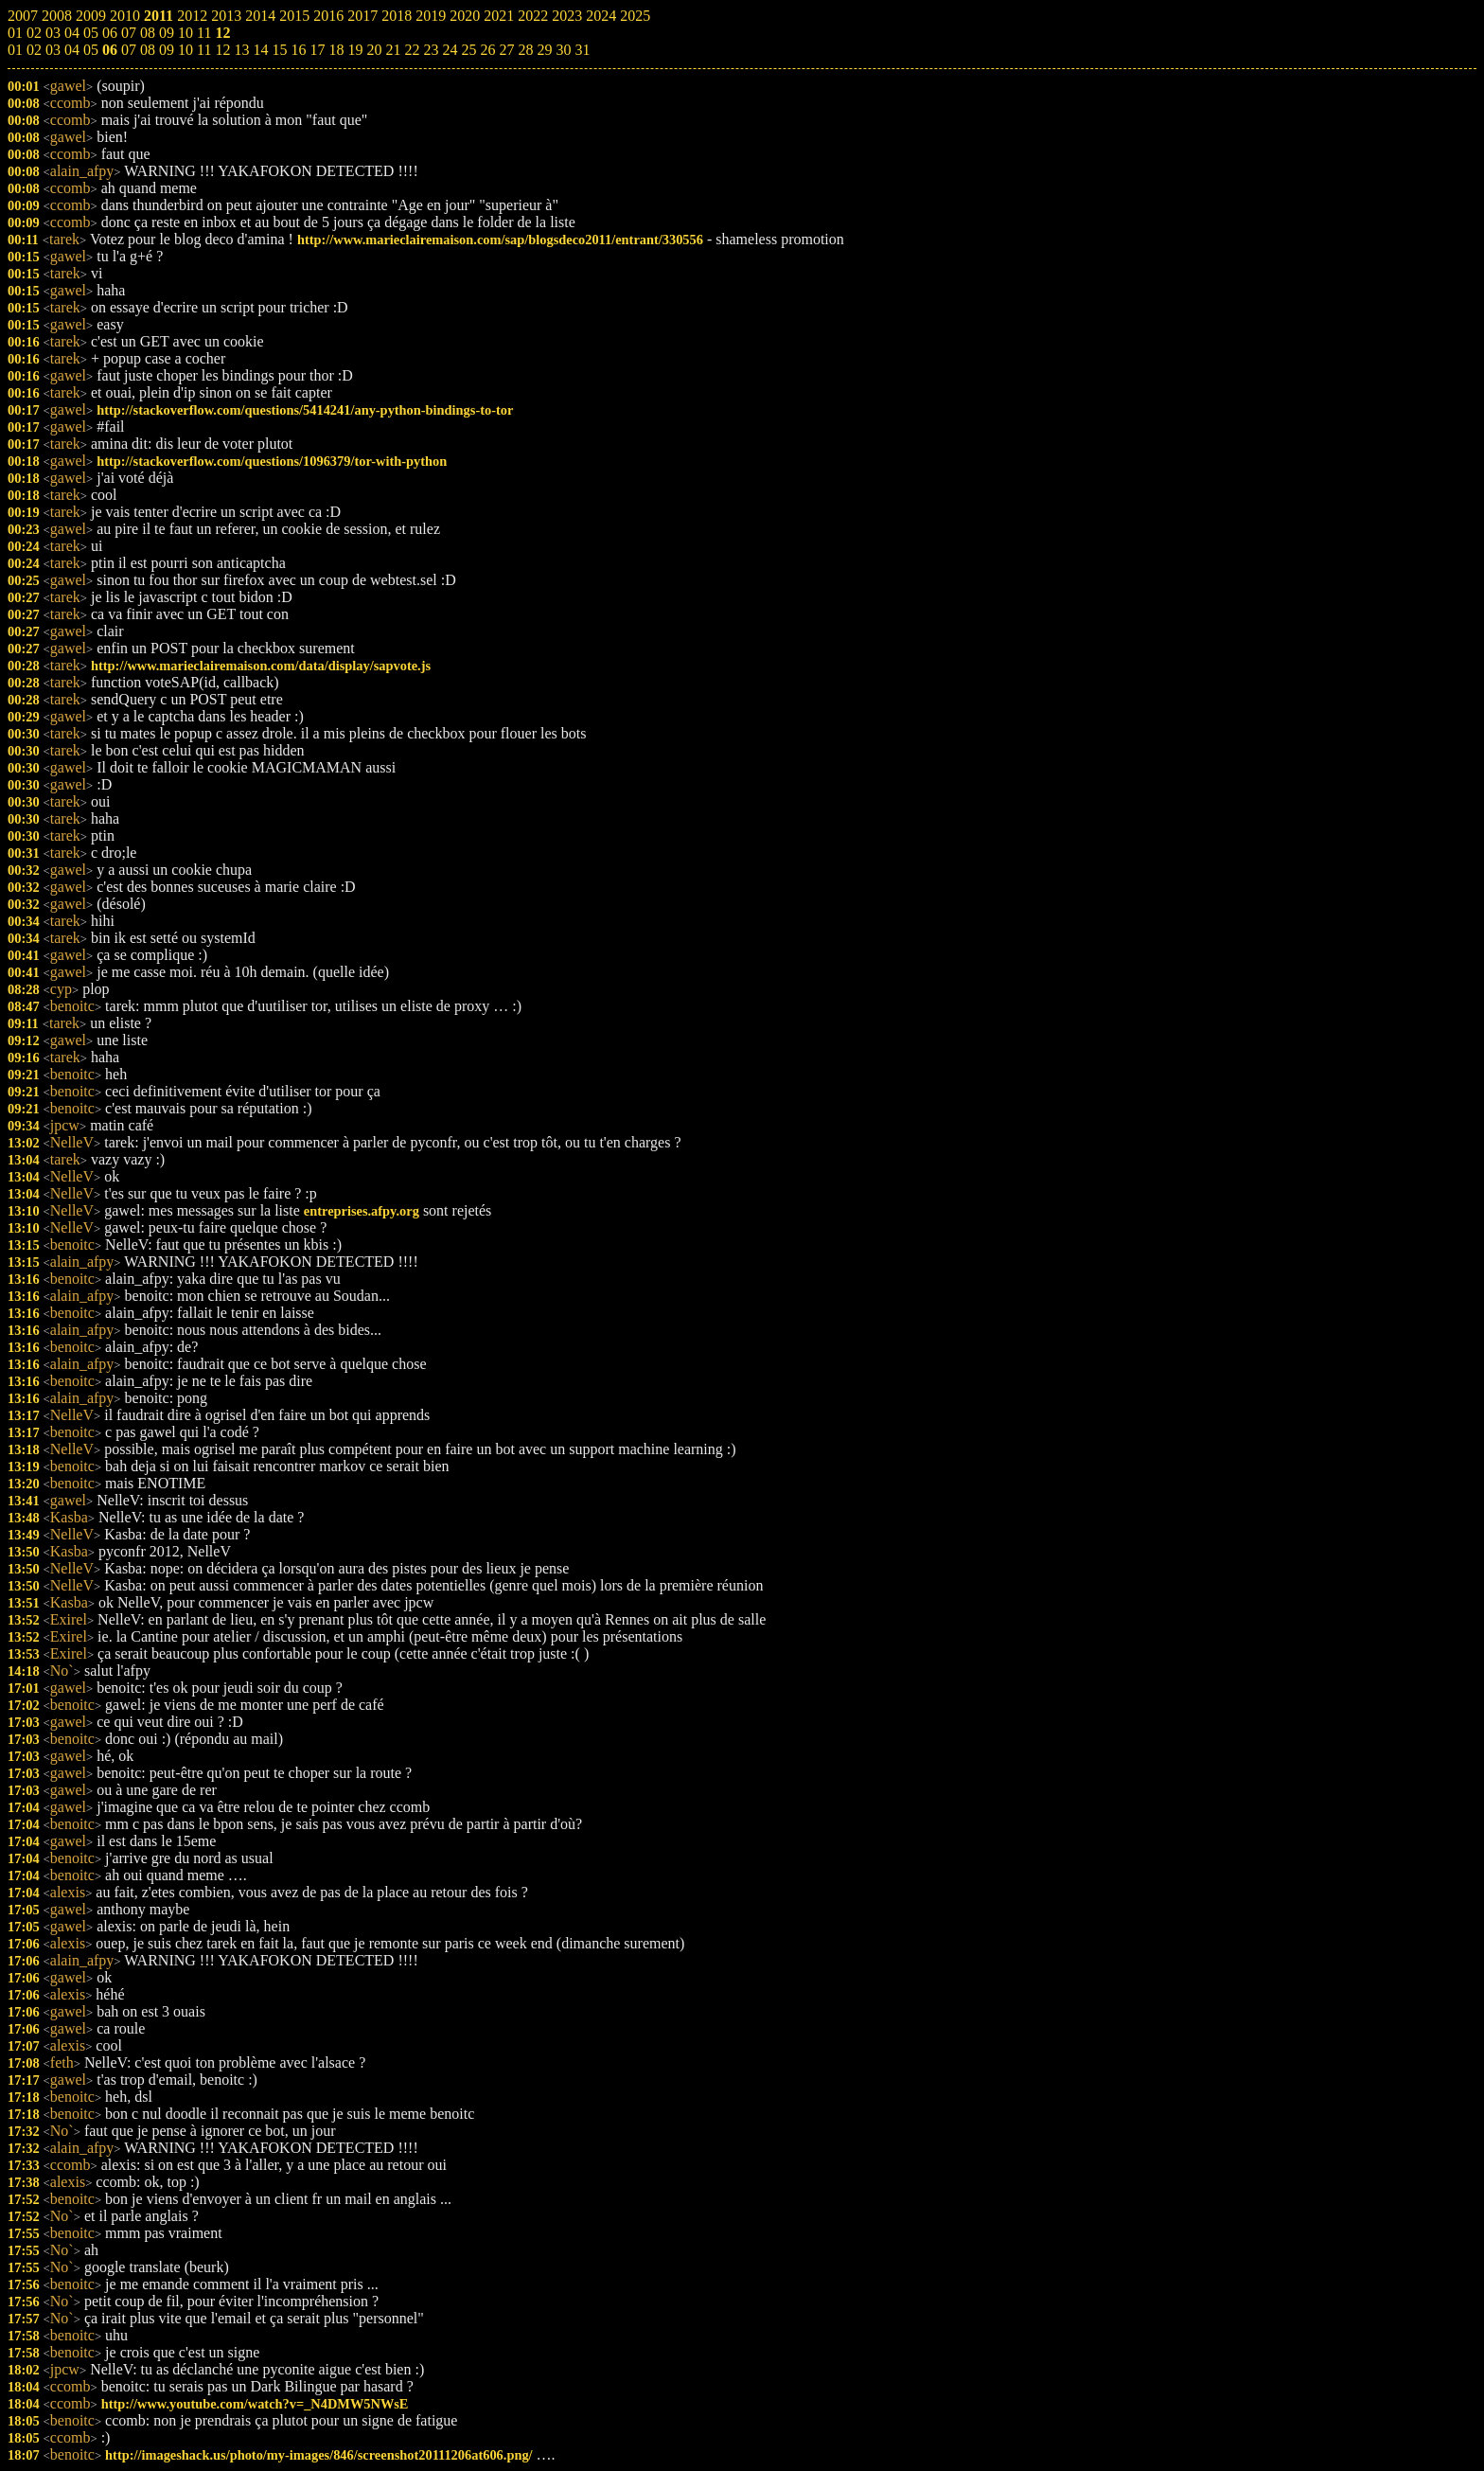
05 (90, 50)
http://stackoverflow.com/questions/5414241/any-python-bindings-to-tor (305, 410)
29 (544, 50)
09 (166, 50)
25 (468, 50)
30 (563, 50)
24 (449, 50)
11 (204, 50)
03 (53, 50)
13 (241, 50)
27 (506, 50)
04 (72, 50)
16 (298, 50)
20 (373, 50)
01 (15, 50)
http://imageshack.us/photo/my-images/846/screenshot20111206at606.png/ (318, 2454)
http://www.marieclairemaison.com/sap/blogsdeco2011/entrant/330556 (500, 239)
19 (354, 50)
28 (525, 50)
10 (185, 50)
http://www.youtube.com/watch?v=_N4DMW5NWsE (255, 2403)
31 (582, 50)
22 (411, 50)
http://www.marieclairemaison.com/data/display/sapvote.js (261, 665)
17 (317, 50)
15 (279, 50)
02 (34, 50)
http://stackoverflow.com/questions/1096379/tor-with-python (272, 461)
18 (336, 50)
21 (392, 50)
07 (128, 50)
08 (147, 50)
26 (487, 50)
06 (109, 50)
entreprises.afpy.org (361, 1210)
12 (222, 50)
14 (260, 50)
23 (430, 50)
